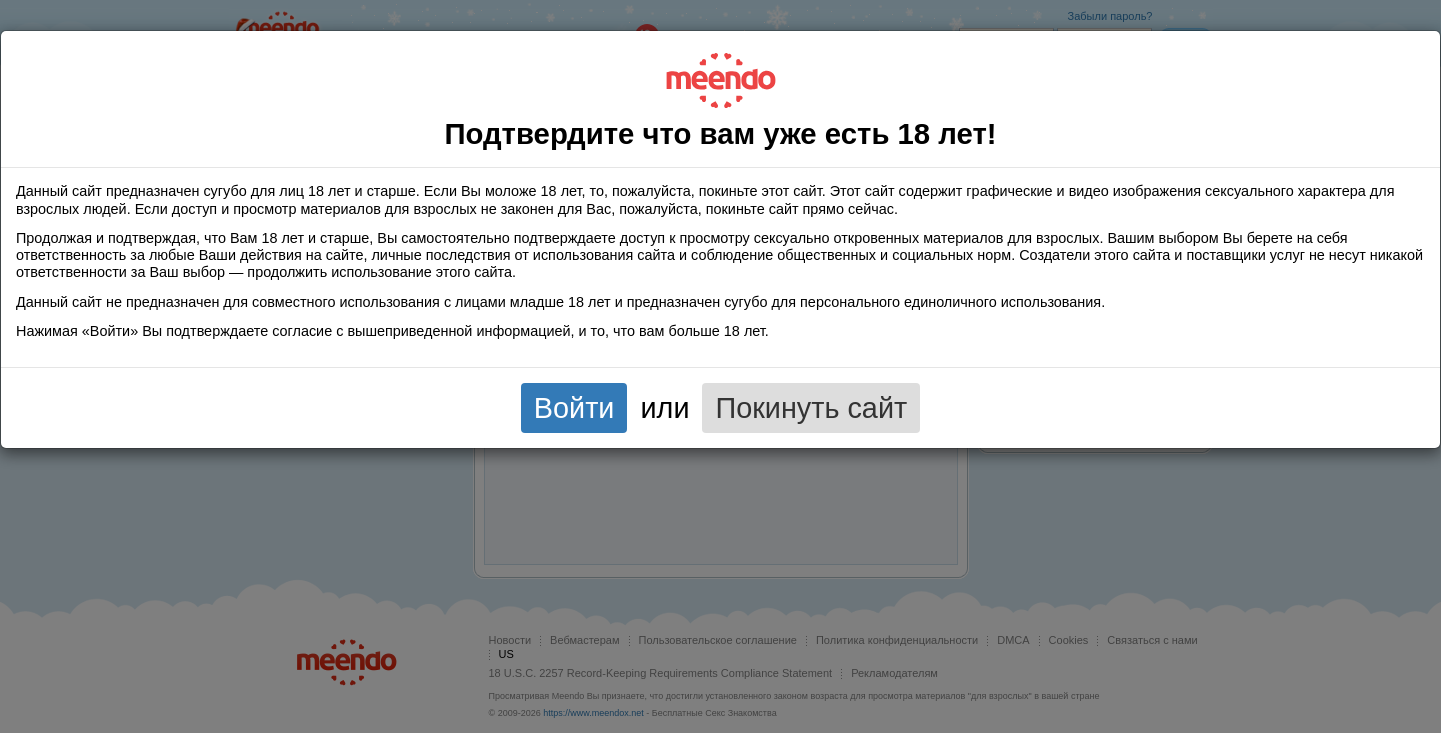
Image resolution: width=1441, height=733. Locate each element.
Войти (574, 408)
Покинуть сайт (811, 408)
